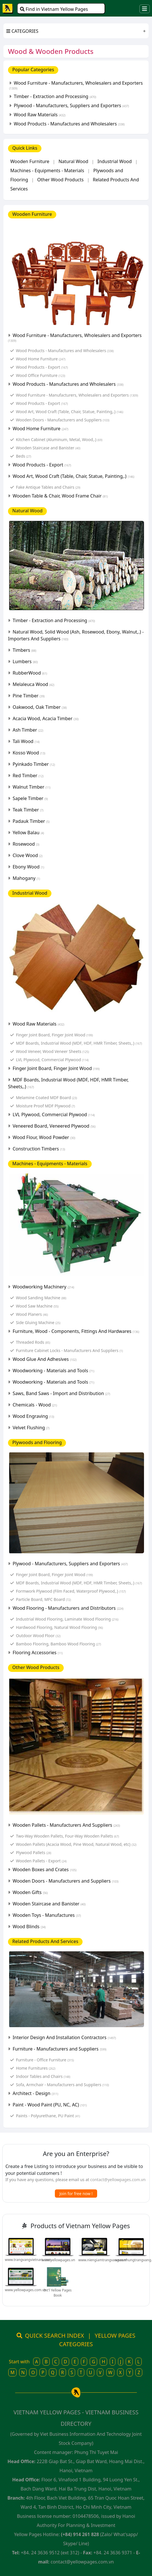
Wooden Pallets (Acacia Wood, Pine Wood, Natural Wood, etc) (76, 1844)
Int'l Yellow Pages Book (58, 2293)
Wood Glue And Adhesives (45, 1359)
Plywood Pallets (33, 1852)
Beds (23, 456)
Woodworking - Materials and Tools (53, 1370)
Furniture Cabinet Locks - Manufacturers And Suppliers (69, 1350)
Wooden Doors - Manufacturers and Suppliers (62, 420)
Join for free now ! (76, 2193)
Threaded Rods (33, 1342)
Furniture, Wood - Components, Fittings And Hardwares (76, 1331)
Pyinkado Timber (34, 764)
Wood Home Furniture (40, 359)
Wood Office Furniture (40, 375)
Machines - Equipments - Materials (47, 170)
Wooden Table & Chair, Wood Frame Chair (60, 496)
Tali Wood (26, 741)
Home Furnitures (35, 2068)
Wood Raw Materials (39, 114)
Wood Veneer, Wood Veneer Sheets (52, 1051)
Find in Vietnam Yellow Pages (54, 9)
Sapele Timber (30, 798)
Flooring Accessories (38, 1652)
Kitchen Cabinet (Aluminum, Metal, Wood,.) (59, 439)
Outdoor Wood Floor (38, 1635)
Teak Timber (28, 810)
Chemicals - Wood (35, 1405)
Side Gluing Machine (38, 1322)
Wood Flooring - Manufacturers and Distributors (68, 1608)
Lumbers (25, 661)
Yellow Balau (28, 832)
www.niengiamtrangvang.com (102, 2260)
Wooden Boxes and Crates (45, 1869)
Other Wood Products (60, 179)
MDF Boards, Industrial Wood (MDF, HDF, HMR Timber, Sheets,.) (79, 1043)
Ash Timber (28, 730)
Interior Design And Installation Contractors (64, 2037)
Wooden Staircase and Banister (48, 447)
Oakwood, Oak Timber (40, 707)
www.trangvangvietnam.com (28, 2259)
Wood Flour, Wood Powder (44, 1137)
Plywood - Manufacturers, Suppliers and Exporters (71, 105)
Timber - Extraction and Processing (55, 96)
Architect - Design (35, 2093)
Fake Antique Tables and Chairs (48, 487)
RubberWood (30, 673)
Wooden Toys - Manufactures (47, 1915)
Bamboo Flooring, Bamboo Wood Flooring (58, 1644)
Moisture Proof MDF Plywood (45, 1106)
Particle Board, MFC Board (43, 1599)
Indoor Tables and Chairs (43, 2076)
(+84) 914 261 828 (80, 2534)
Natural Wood (73, 161)
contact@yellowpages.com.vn (118, 2179)
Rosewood (26, 844)
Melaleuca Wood (33, 684)
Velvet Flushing (31, 1427)
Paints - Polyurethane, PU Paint (48, 2115)
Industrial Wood (114, 161)
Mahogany (26, 878)
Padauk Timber (31, 821)
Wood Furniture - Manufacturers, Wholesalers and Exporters (76, 85)
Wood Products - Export (42, 367)
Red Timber (28, 775)
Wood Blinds (29, 1926)
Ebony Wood (28, 867)
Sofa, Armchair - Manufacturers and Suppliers (62, 2084)
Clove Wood (28, 855)
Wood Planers (32, 1314)
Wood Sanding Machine (41, 1297)
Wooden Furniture (29, 161)
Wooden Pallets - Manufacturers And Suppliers (66, 1825)
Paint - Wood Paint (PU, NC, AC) (50, 2105)
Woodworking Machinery (43, 1287)
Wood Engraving (33, 1416)
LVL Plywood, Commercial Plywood (52, 1059)
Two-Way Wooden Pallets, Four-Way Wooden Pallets (67, 1836)
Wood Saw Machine (37, 1306)
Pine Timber (29, 696)
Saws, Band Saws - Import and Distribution (61, 1393)
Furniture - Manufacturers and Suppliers (59, 2049)
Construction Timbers (39, 1149)
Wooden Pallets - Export (41, 1861)
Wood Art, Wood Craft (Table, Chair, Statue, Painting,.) (69, 411)
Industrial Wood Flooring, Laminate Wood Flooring (67, 1619)
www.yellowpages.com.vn (25, 2289)
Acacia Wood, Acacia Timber (46, 718)
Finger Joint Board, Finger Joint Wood (54, 1035)
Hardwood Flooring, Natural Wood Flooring (59, 1627)
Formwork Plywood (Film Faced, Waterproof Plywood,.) (71, 1591)
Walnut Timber (31, 787)
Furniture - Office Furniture (45, 2060)
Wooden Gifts (30, 1892)
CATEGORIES (22, 31)
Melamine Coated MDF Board (46, 1097)
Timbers (24, 650)
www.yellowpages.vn (58, 2260)
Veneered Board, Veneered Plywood (54, 1126)
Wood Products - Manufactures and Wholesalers (69, 124)
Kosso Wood (29, 753)
